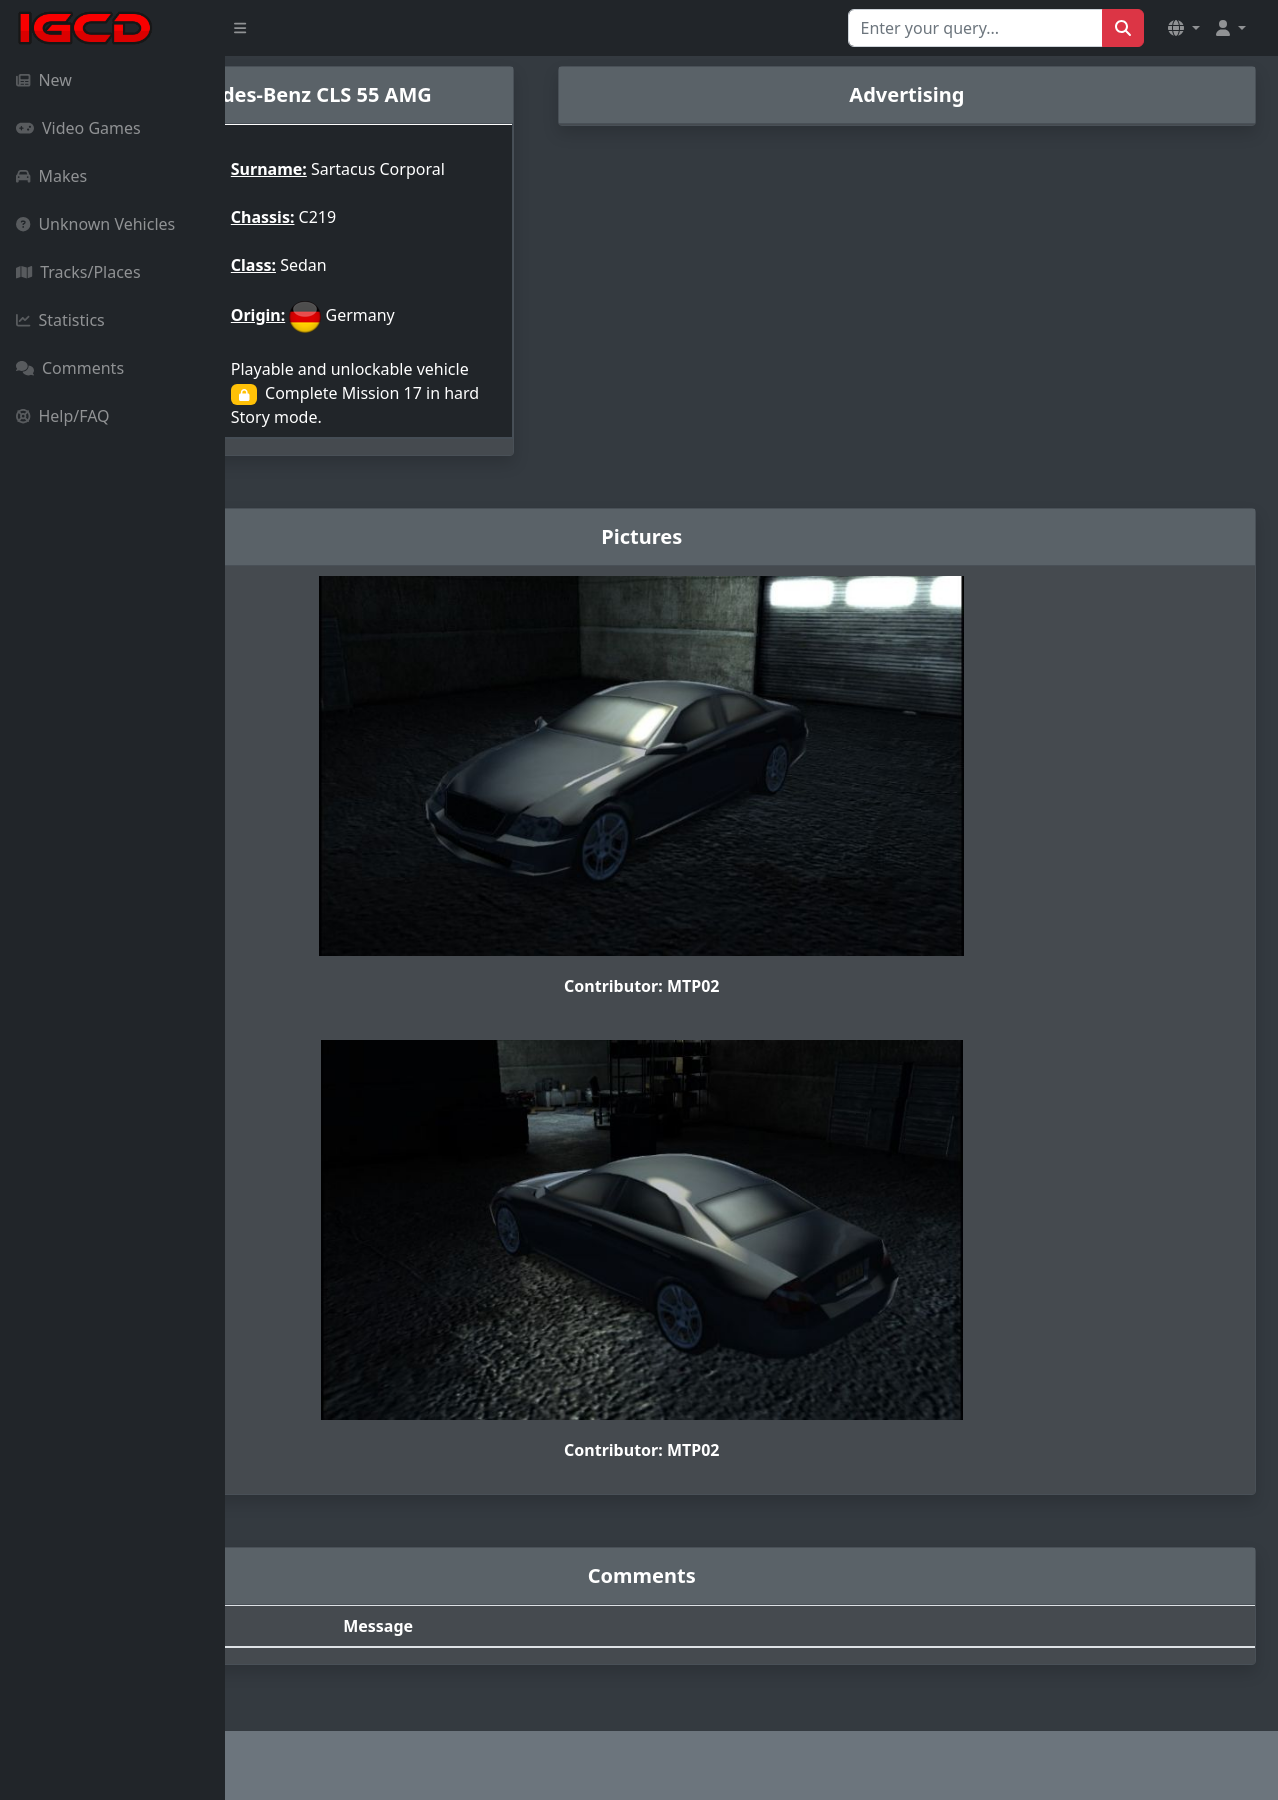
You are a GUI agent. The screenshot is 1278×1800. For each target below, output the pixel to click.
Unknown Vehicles (95, 224)
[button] (1184, 28)
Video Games (78, 128)
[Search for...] (975, 28)
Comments (70, 368)
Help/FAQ (63, 416)
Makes (51, 176)
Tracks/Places (78, 272)
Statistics (60, 320)
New (44, 80)
